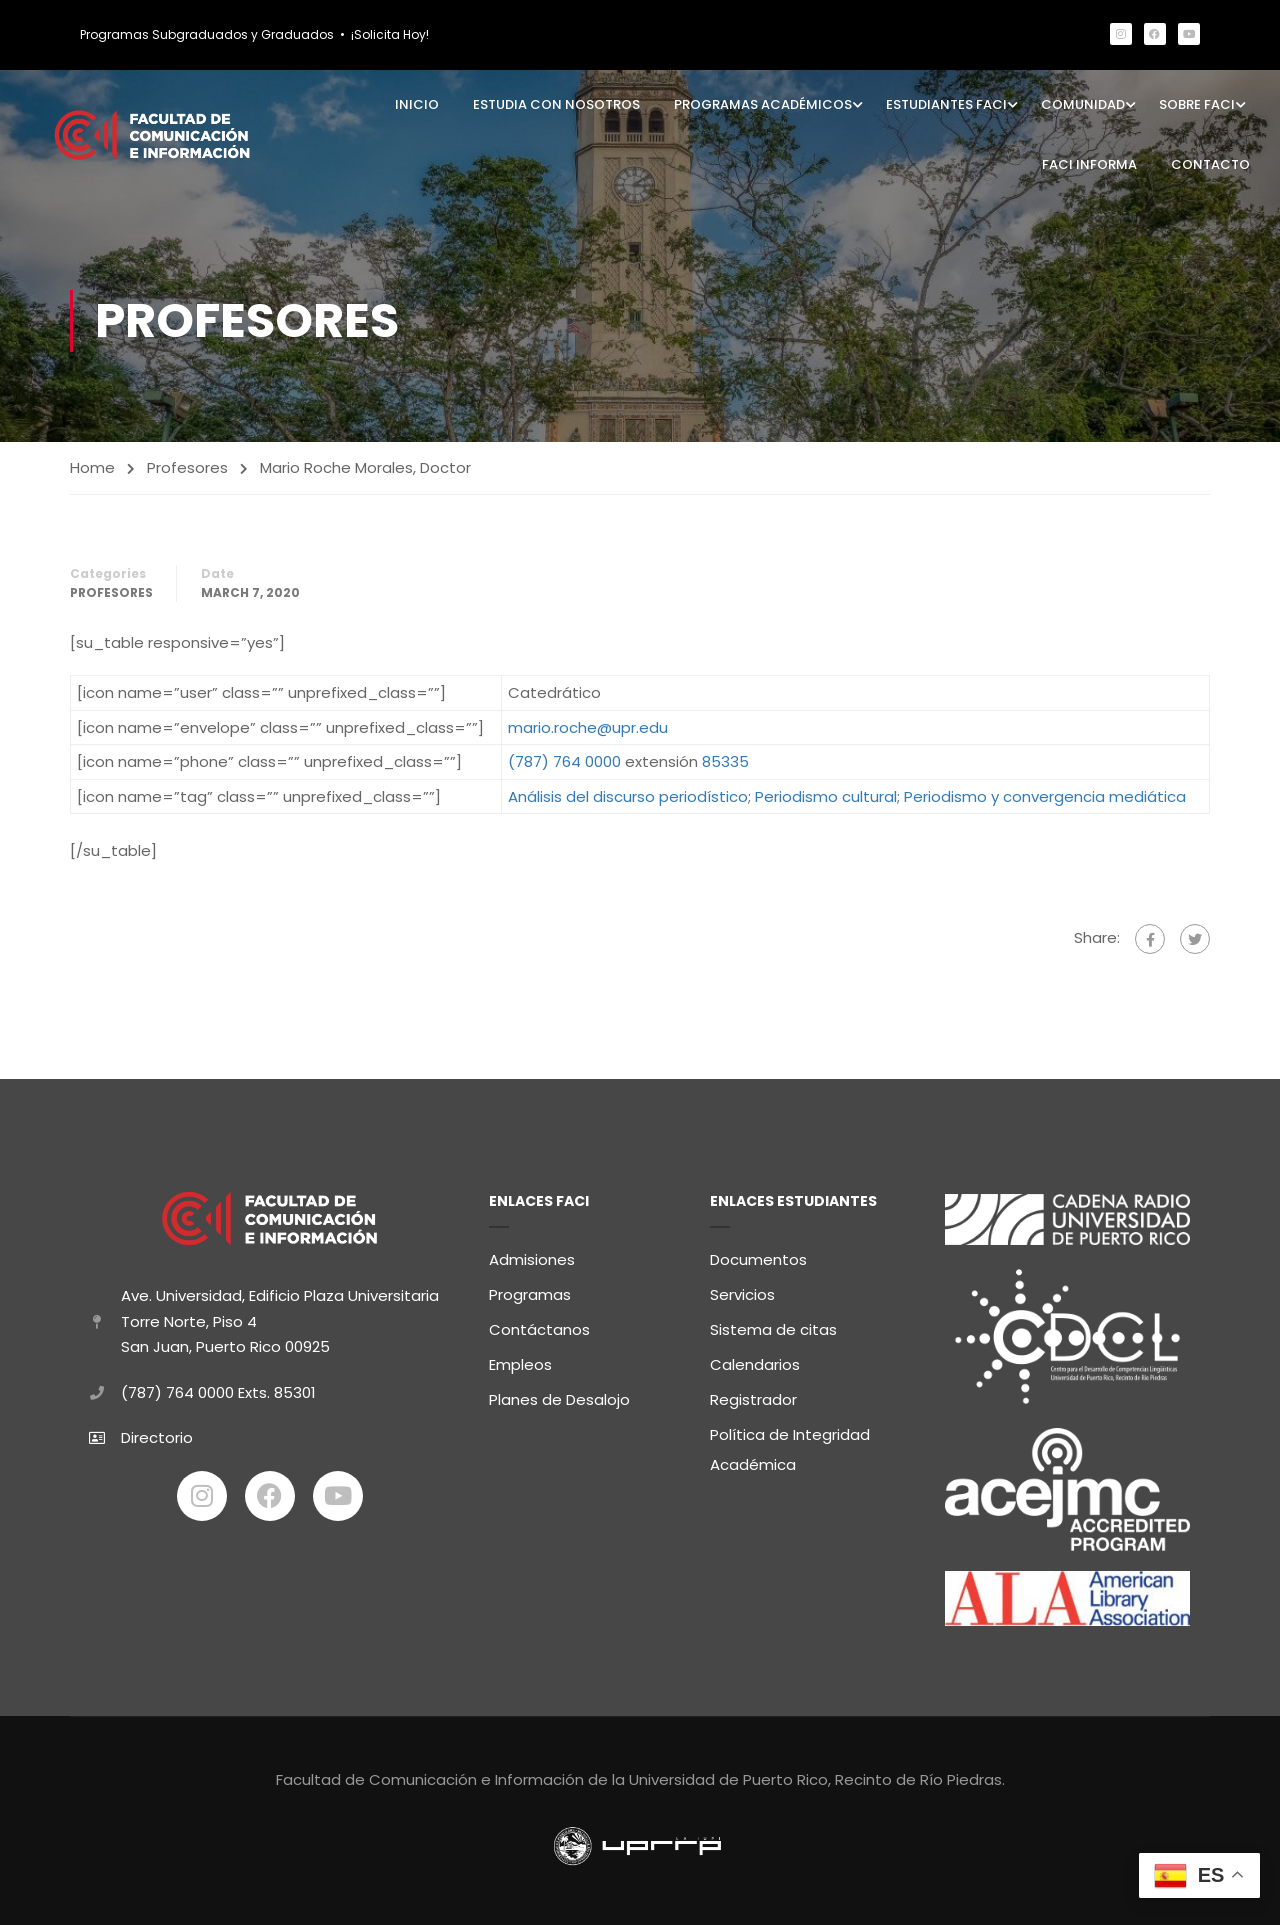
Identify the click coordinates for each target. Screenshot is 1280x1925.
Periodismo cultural (826, 796)
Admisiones (532, 1254)
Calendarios (755, 1359)
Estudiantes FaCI (946, 104)
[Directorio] (97, 1433)
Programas (530, 1289)
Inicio (417, 104)
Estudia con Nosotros (556, 104)
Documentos (758, 1254)
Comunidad (1083, 104)
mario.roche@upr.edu (588, 727)
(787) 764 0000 (564, 761)
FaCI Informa (1089, 164)
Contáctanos (539, 1324)
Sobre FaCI (1197, 104)
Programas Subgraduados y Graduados (207, 34)
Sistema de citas (773, 1324)
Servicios (742, 1289)
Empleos (520, 1359)
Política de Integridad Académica (790, 1444)
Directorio (157, 1433)
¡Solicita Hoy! (390, 34)
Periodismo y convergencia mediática (1045, 796)
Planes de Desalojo (559, 1394)
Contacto (1210, 164)
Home (92, 467)
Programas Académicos (763, 104)
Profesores (187, 467)
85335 (725, 761)
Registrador (753, 1394)
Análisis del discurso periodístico (628, 796)
